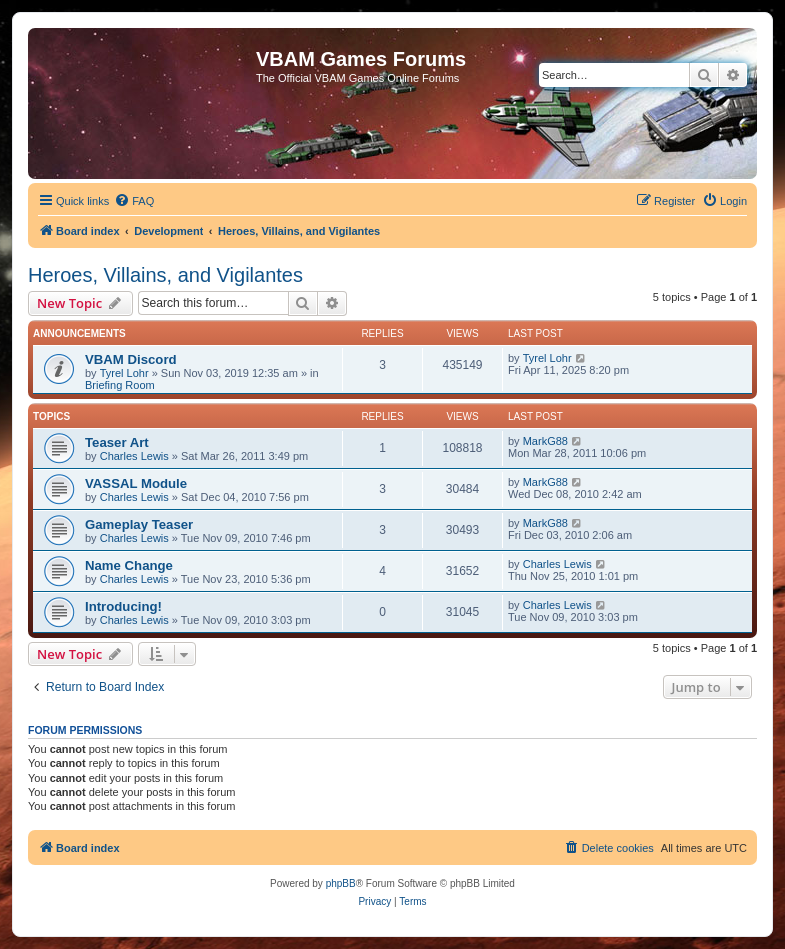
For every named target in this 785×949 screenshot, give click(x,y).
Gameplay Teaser (139, 524)
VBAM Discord (131, 359)
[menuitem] (134, 201)
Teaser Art (117, 442)
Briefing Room (120, 385)
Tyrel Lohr (124, 373)
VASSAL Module (136, 483)
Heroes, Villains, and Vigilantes (165, 275)
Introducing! (123, 606)
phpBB (341, 883)
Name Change (129, 565)
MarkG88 (545, 441)
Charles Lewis (134, 456)
